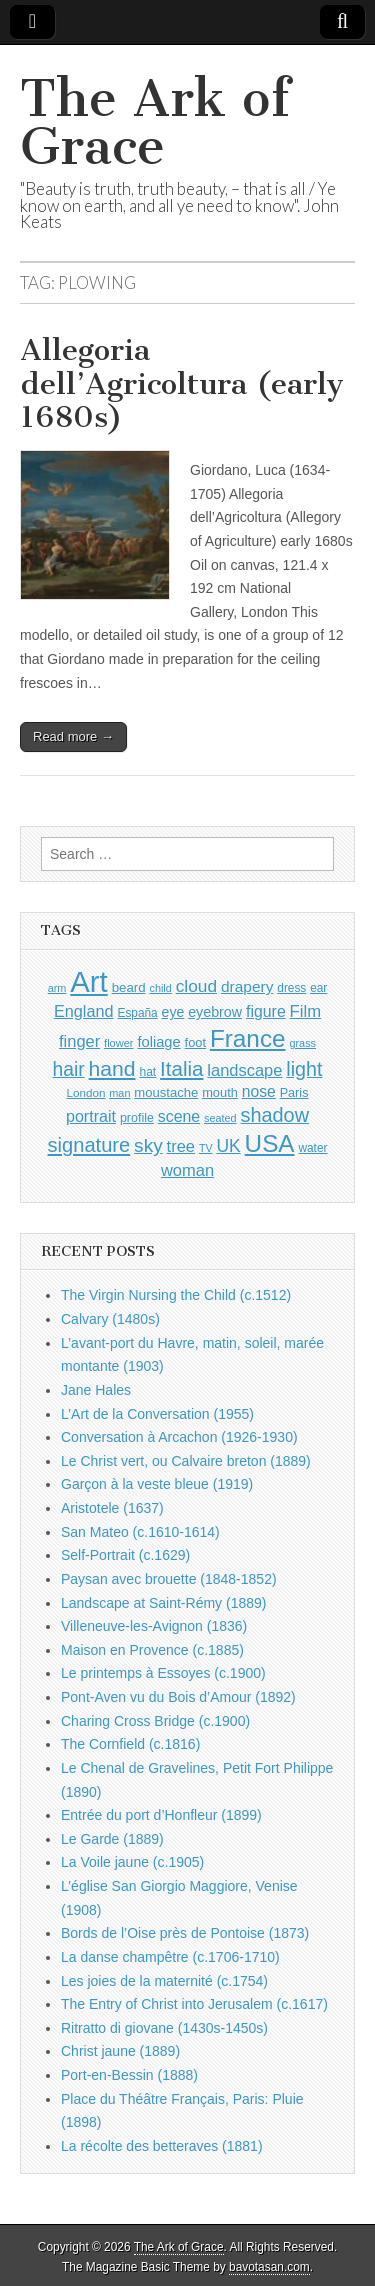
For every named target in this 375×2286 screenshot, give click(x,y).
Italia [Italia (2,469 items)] (181, 1068)
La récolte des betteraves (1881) (162, 2146)
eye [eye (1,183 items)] (173, 1012)
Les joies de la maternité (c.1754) (164, 1981)
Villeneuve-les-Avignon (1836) (154, 1626)
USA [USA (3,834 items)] (270, 1143)
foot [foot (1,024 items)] (195, 1042)
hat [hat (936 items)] (147, 1072)
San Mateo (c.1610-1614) (140, 1532)
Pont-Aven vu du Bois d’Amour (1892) (178, 1697)
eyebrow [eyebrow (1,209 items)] (215, 1012)
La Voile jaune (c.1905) (132, 1862)
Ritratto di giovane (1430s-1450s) (164, 2028)
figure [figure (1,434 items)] (266, 1011)
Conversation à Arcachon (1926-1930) (179, 1437)
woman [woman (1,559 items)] (187, 1170)
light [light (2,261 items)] (304, 1069)
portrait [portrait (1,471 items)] (91, 1116)
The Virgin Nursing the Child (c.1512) (176, 1295)
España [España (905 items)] (137, 1013)
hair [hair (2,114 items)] (69, 1069)
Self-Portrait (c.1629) (125, 1555)
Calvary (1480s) (110, 1319)
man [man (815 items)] (119, 1093)
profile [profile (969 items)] (137, 1118)
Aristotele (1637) (112, 1508)
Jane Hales (96, 1390)
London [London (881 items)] (86, 1092)
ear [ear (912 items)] (318, 988)
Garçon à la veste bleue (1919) (157, 1484)
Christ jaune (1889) (120, 2051)
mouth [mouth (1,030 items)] (220, 1092)
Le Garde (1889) (112, 1839)
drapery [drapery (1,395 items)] (247, 986)
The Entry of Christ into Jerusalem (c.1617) (194, 2004)
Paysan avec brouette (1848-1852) (169, 1579)
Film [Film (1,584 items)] (305, 1011)
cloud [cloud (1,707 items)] (196, 986)
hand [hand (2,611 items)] (112, 1068)
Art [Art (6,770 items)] (88, 981)
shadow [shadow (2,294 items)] (275, 1115)
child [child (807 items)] (160, 988)
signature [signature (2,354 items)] (89, 1145)
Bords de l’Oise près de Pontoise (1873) (185, 1933)
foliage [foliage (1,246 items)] (158, 1042)
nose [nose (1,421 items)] (259, 1091)
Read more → (73, 736)
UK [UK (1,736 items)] (228, 1146)
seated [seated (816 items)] (220, 1118)
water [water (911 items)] (312, 1148)
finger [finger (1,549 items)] (79, 1041)
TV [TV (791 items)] (206, 1148)
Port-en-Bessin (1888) (129, 2075)
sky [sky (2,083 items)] (148, 1145)
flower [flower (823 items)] (118, 1043)
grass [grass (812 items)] (302, 1043)
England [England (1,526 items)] (84, 1011)
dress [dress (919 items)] (291, 988)
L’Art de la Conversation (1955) (157, 1414)
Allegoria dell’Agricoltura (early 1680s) (182, 383)
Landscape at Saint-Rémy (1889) (163, 1603)
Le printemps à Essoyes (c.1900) (163, 1673)
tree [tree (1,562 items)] (181, 1146)
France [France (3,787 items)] (248, 1038)
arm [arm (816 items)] (57, 988)
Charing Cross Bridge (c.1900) (155, 1721)
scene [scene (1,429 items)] (179, 1116)
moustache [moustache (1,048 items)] (166, 1092)
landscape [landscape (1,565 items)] (244, 1070)
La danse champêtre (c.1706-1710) (170, 1957)
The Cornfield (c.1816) (130, 1744)
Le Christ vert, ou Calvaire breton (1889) (186, 1461)
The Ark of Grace (155, 122)
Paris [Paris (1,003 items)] (294, 1093)
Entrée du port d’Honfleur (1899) (161, 1815)
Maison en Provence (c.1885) (152, 1650)
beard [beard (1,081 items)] (129, 987)
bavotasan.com (269, 2267)
